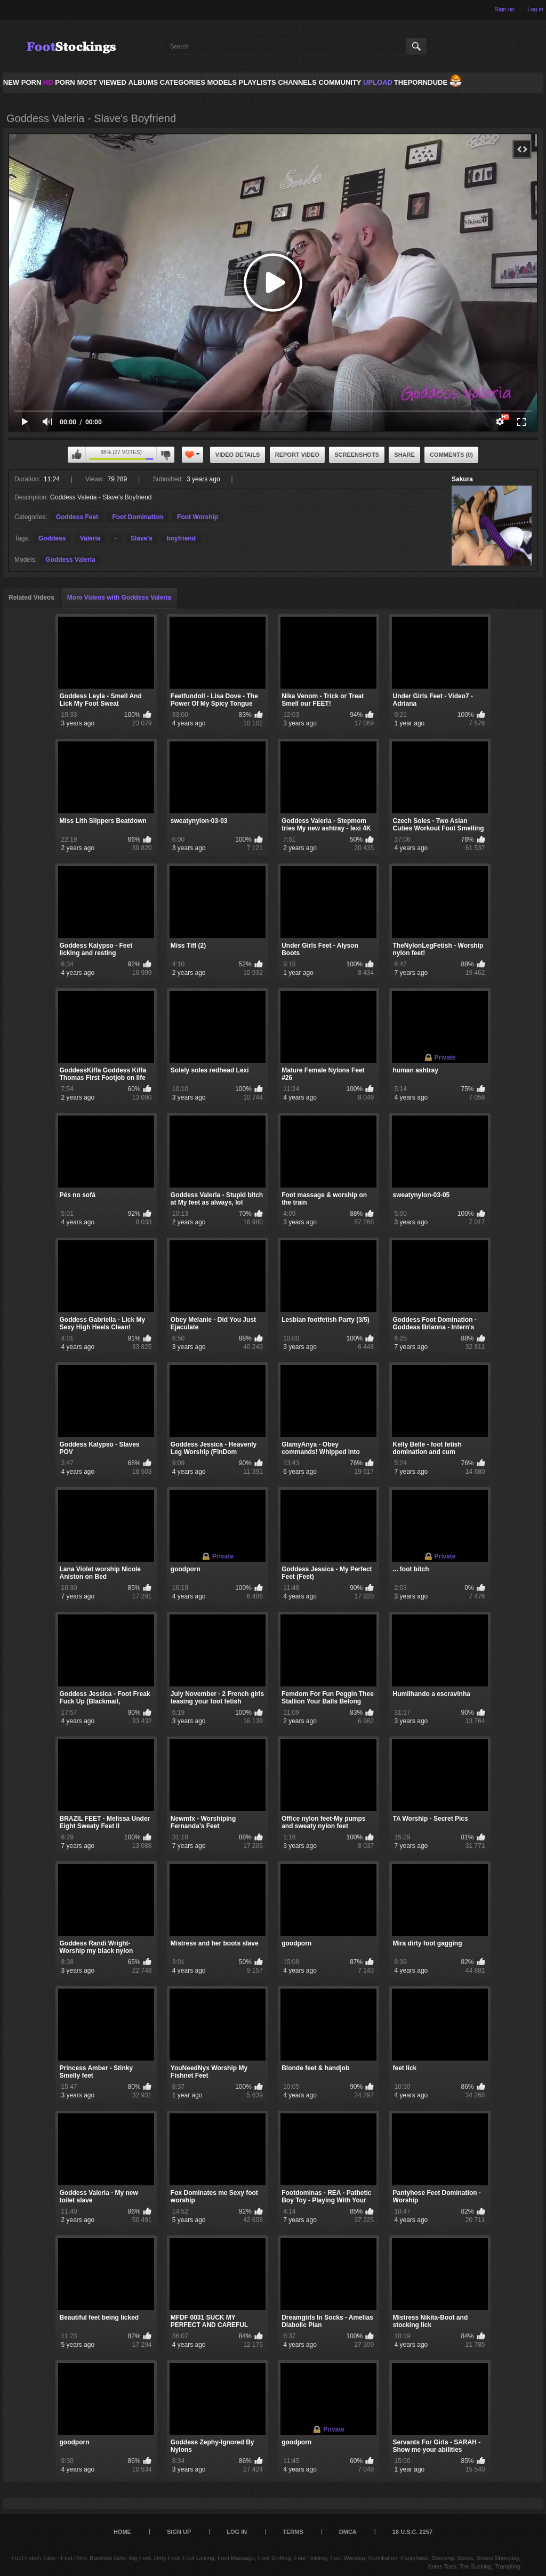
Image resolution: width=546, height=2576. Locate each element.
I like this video (77, 455)
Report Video (297, 454)
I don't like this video (165, 455)
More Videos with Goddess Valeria (119, 597)
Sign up (505, 9)
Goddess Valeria (70, 559)
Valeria (90, 538)
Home (122, 2532)
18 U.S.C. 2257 (412, 2532)
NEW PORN (22, 82)
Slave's (141, 538)
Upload (377, 82)
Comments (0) (451, 454)
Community (339, 82)
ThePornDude (420, 82)
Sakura (462, 479)
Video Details (237, 454)
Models (222, 82)
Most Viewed (101, 82)
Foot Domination (137, 517)
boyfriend (181, 538)
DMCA (348, 2532)
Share (404, 454)
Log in (535, 9)
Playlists (257, 82)
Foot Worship (197, 517)
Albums (143, 82)
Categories (182, 82)
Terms (293, 2532)
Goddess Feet (77, 517)
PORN (59, 82)
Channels (297, 82)
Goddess (52, 538)
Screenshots (356, 454)
